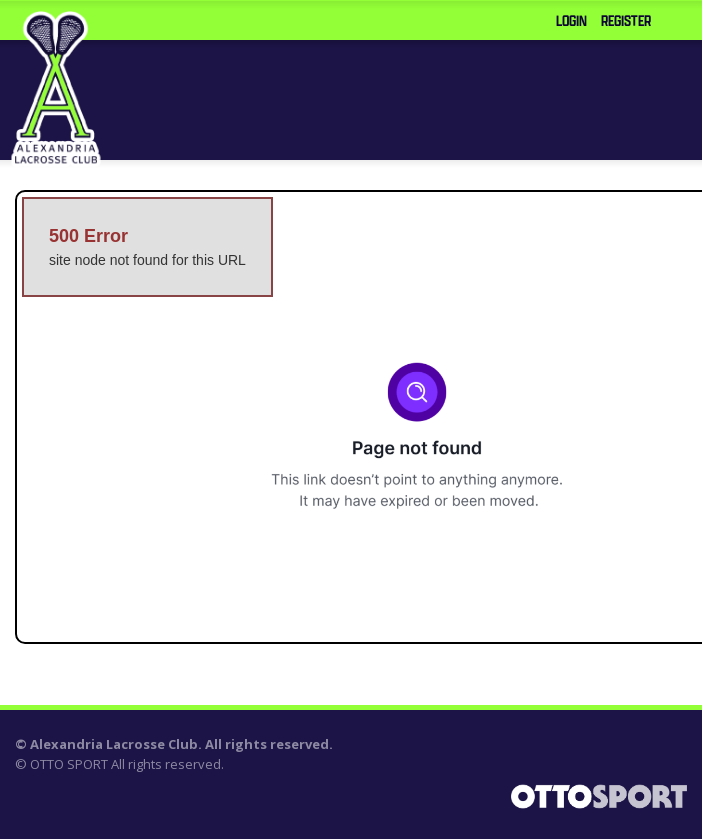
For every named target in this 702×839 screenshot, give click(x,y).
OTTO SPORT (69, 764)
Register (626, 20)
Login (571, 20)
